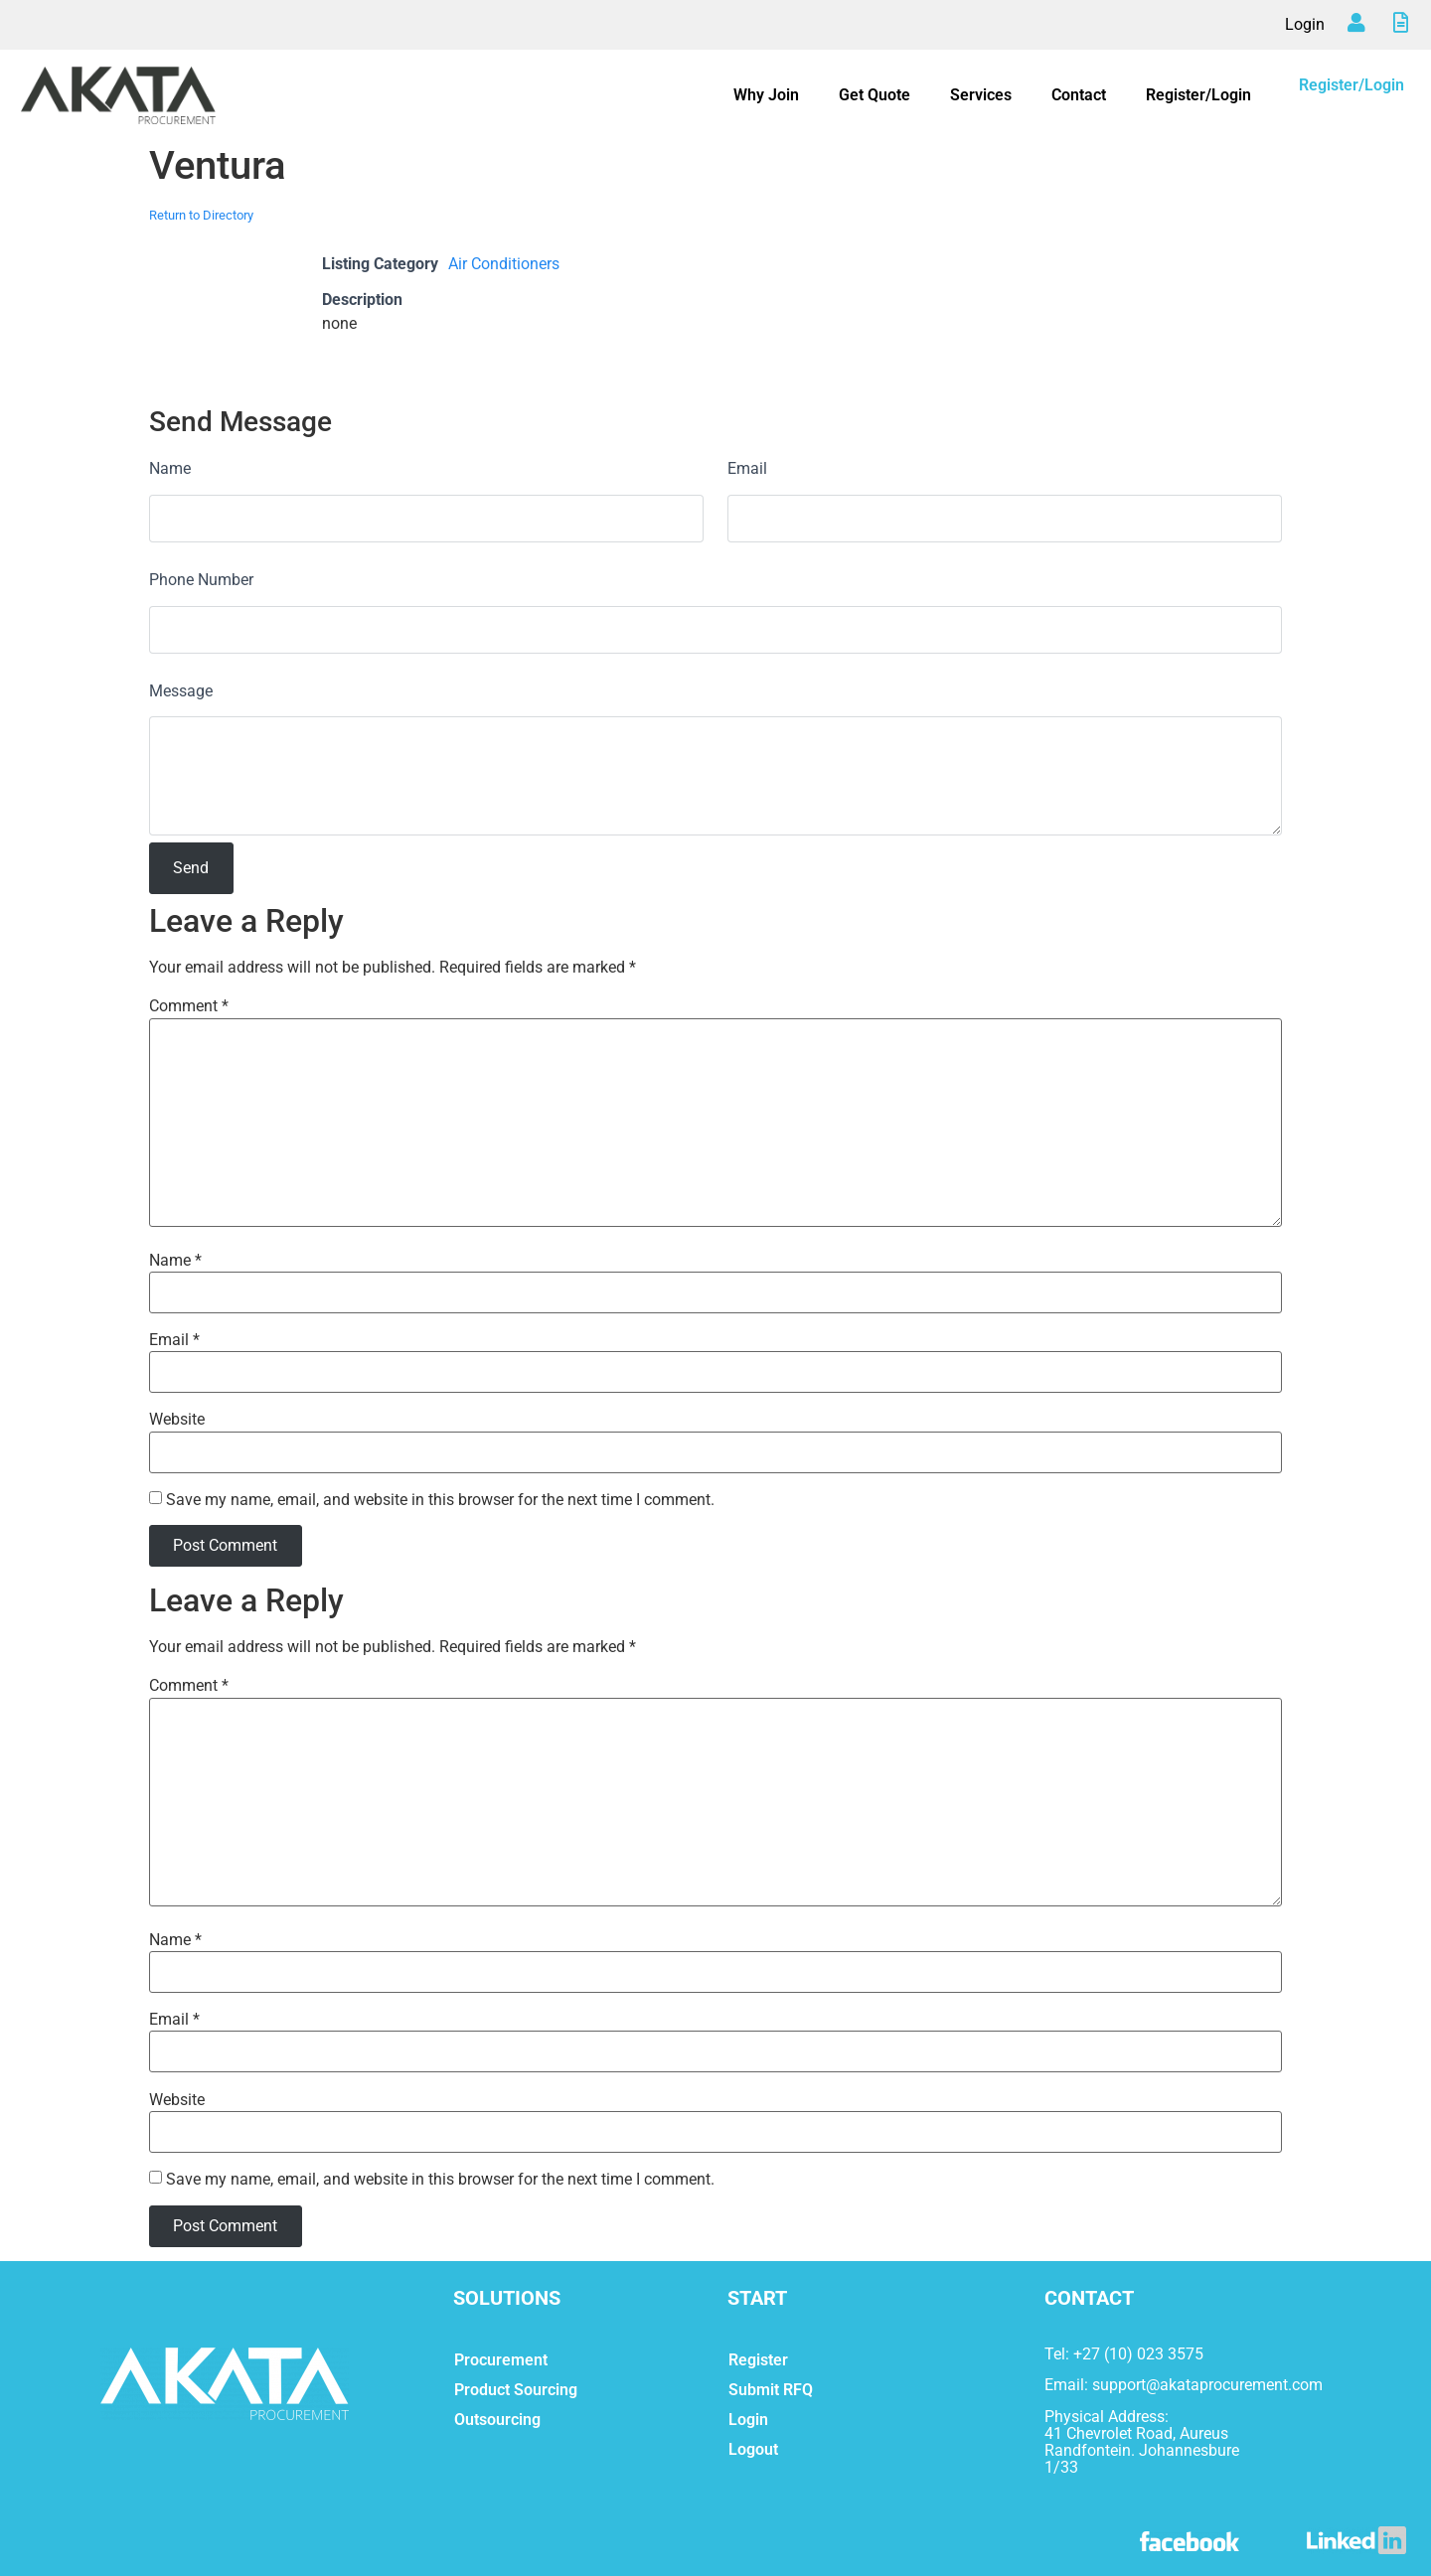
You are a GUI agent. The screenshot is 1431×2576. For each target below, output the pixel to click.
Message (181, 691)
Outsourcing (497, 2419)
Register (758, 2359)
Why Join (766, 94)
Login (1305, 24)
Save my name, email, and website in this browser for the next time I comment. (440, 1500)
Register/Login (1198, 94)
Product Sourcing (515, 2389)
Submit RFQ (770, 2389)
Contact (1078, 94)
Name (170, 468)
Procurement (501, 2359)
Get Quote (874, 94)
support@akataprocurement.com (1207, 2384)
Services (981, 94)
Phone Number (201, 579)
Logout (753, 2449)
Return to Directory (201, 215)
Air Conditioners (503, 263)
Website (177, 1420)
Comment (189, 1006)
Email (747, 468)
